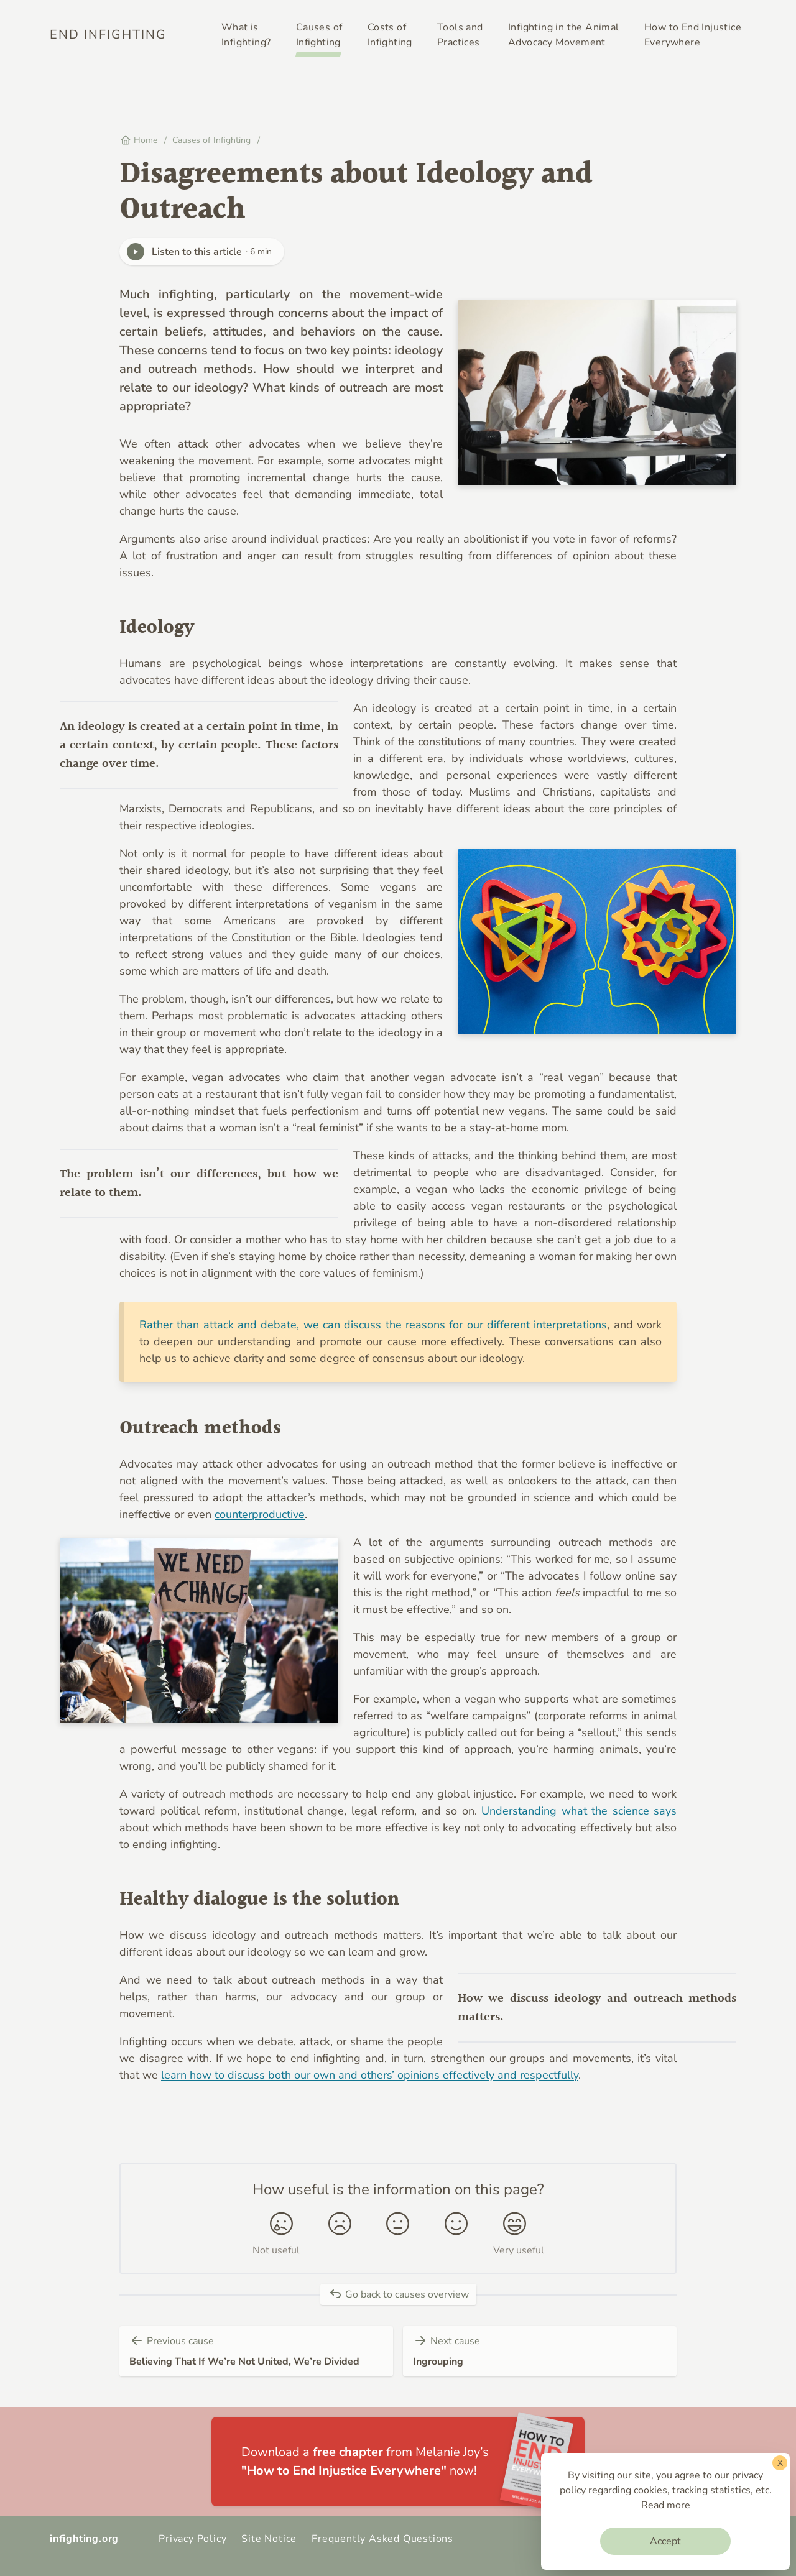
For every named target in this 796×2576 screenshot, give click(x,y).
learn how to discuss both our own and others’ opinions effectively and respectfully (369, 2075)
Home (138, 140)
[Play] (135, 251)
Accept (665, 2541)
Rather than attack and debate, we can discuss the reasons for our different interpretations (373, 1324)
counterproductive (260, 1514)
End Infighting (108, 34)
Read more (665, 2505)
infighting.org (84, 2539)
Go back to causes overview (398, 2293)
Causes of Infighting (212, 140)
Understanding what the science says (579, 1810)
